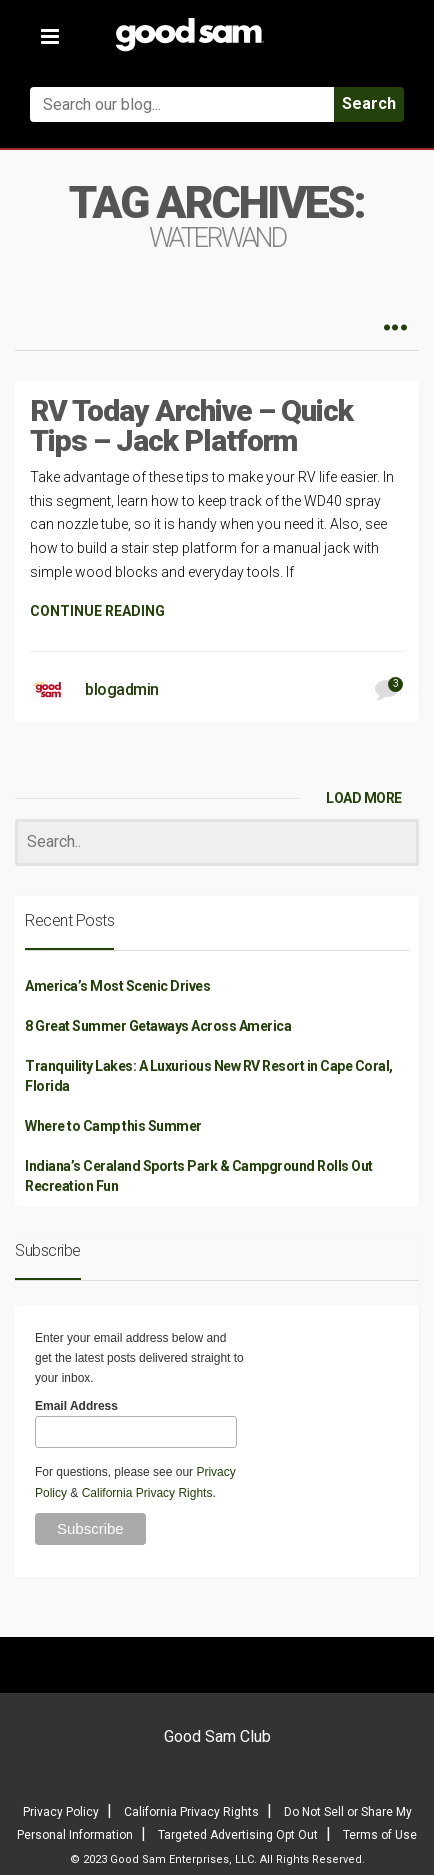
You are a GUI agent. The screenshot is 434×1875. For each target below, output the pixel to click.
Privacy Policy (61, 1812)
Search (369, 103)
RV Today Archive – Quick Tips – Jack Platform (191, 425)
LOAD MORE (364, 798)
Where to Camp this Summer (113, 1126)
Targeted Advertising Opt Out (238, 1835)
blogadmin (122, 689)
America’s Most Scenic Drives (117, 986)
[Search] (217, 842)
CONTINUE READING (97, 611)
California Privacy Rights (147, 1493)
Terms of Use (380, 1835)
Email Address (76, 1406)
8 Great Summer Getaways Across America (158, 1026)
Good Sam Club (217, 1736)
